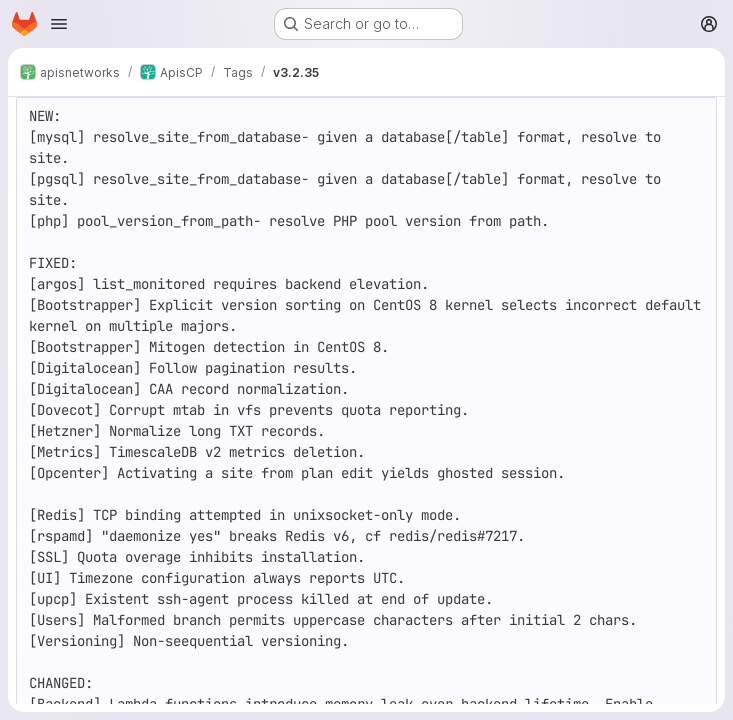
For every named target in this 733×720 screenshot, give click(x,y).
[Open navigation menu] (59, 24)
